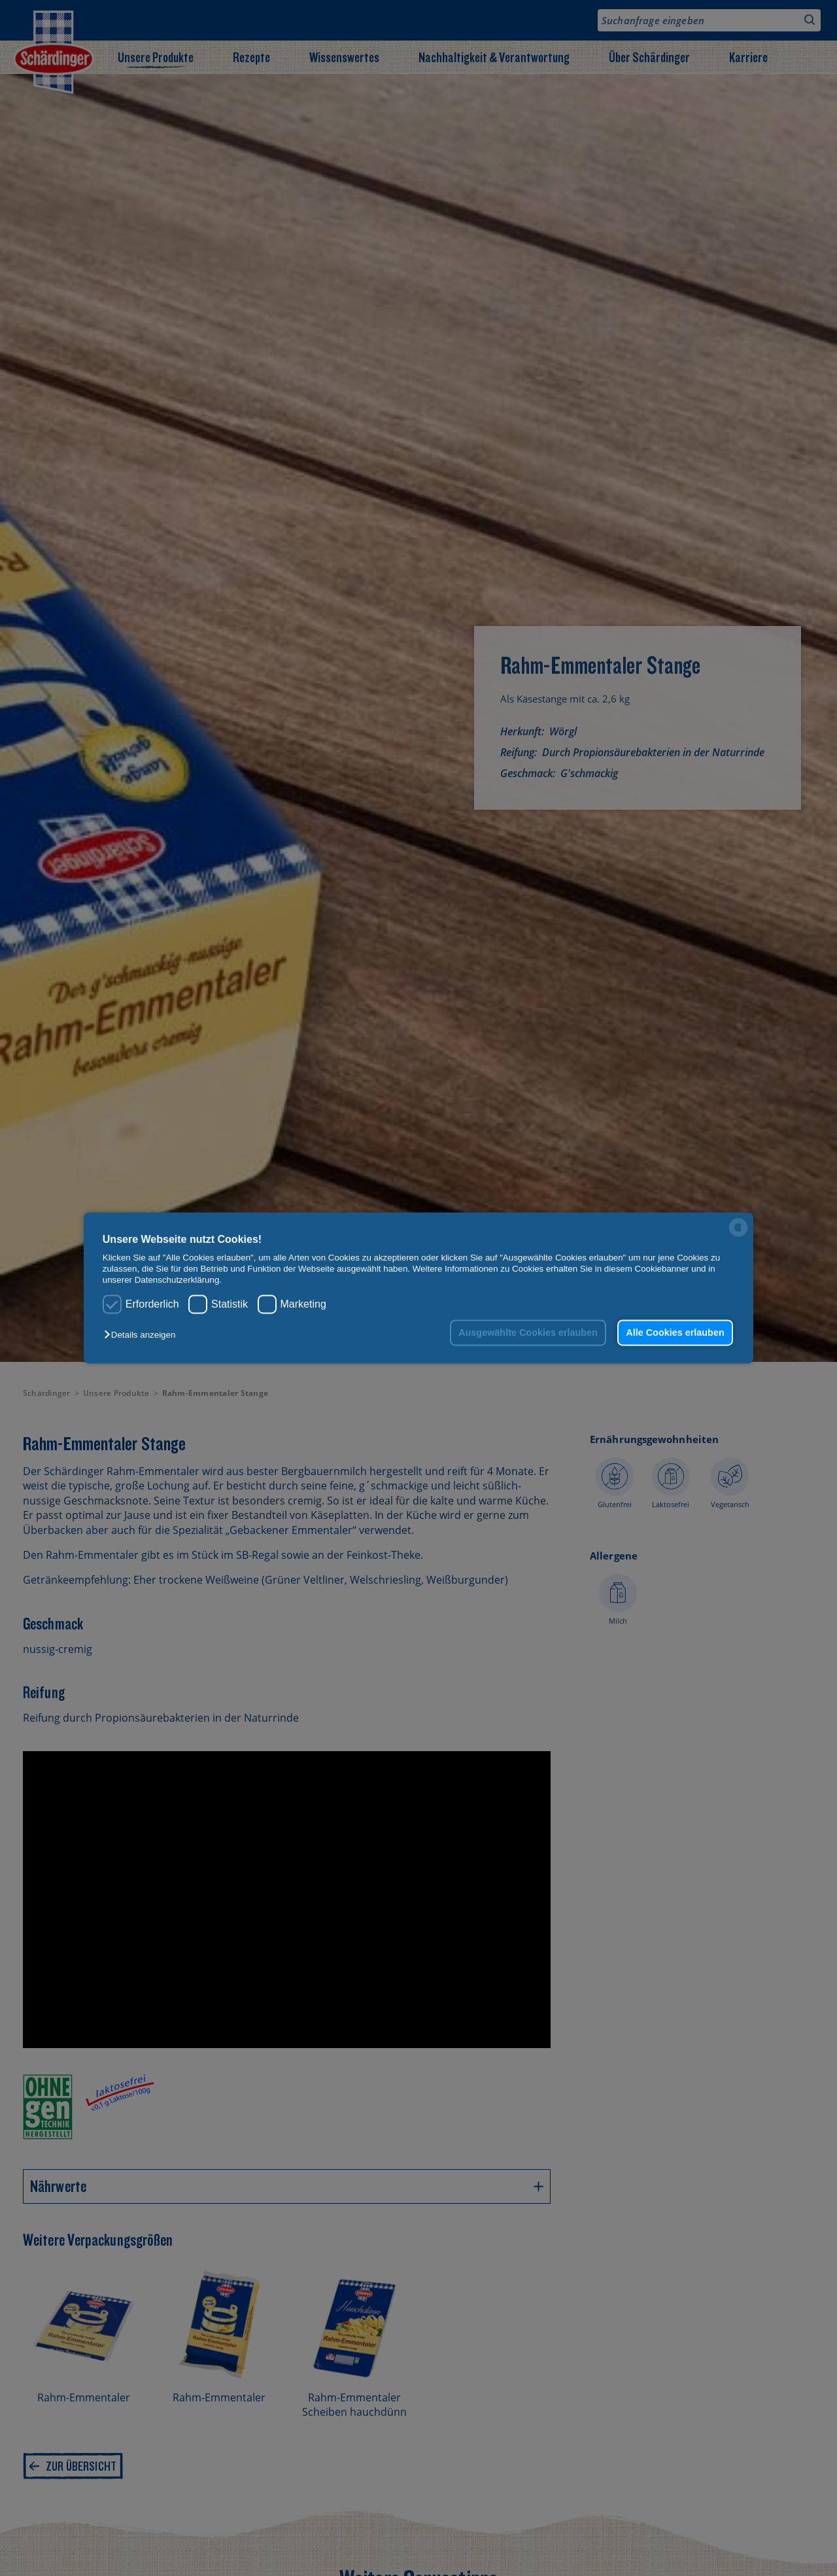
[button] (143, 1335)
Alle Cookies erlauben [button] (675, 1332)
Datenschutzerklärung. (178, 1280)
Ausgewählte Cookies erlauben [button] (528, 1332)
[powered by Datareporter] (738, 1236)
